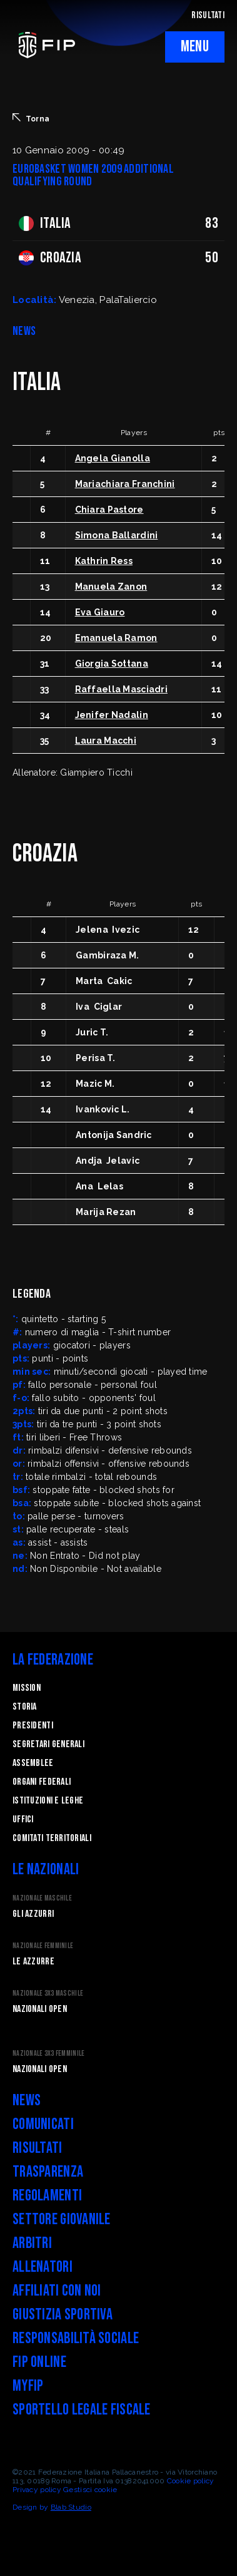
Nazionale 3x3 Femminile (48, 2053)
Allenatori (43, 2267)
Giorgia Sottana (111, 664)
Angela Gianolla (112, 458)
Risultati (38, 2148)
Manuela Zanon (111, 587)
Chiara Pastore (109, 510)
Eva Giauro (100, 612)
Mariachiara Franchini (125, 484)
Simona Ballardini (116, 535)
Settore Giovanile (62, 2219)
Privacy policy (37, 2489)
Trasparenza (48, 2172)
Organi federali (42, 1782)
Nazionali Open (40, 2009)
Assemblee (33, 1763)
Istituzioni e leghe (48, 1801)
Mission (27, 1688)
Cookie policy (190, 2480)
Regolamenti (47, 2195)
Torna (31, 118)
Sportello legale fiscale (82, 2409)
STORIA (25, 1707)
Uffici (23, 1819)
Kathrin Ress (104, 561)
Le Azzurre (33, 1962)
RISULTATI (207, 15)
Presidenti (33, 1726)
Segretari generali (48, 1744)
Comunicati (43, 2124)
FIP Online (39, 2362)
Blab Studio (71, 2507)
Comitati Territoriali (52, 1838)
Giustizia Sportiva (63, 2314)
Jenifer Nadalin (111, 715)
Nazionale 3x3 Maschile (48, 1993)
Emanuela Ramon (116, 638)
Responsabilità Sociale (76, 2338)
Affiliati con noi (57, 2291)
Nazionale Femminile (43, 1946)
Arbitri (32, 2243)
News (27, 2100)
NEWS (24, 331)
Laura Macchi (105, 741)
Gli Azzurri (33, 1914)
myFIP (28, 2386)
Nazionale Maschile (42, 1898)
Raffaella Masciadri (121, 689)
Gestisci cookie (90, 2489)
